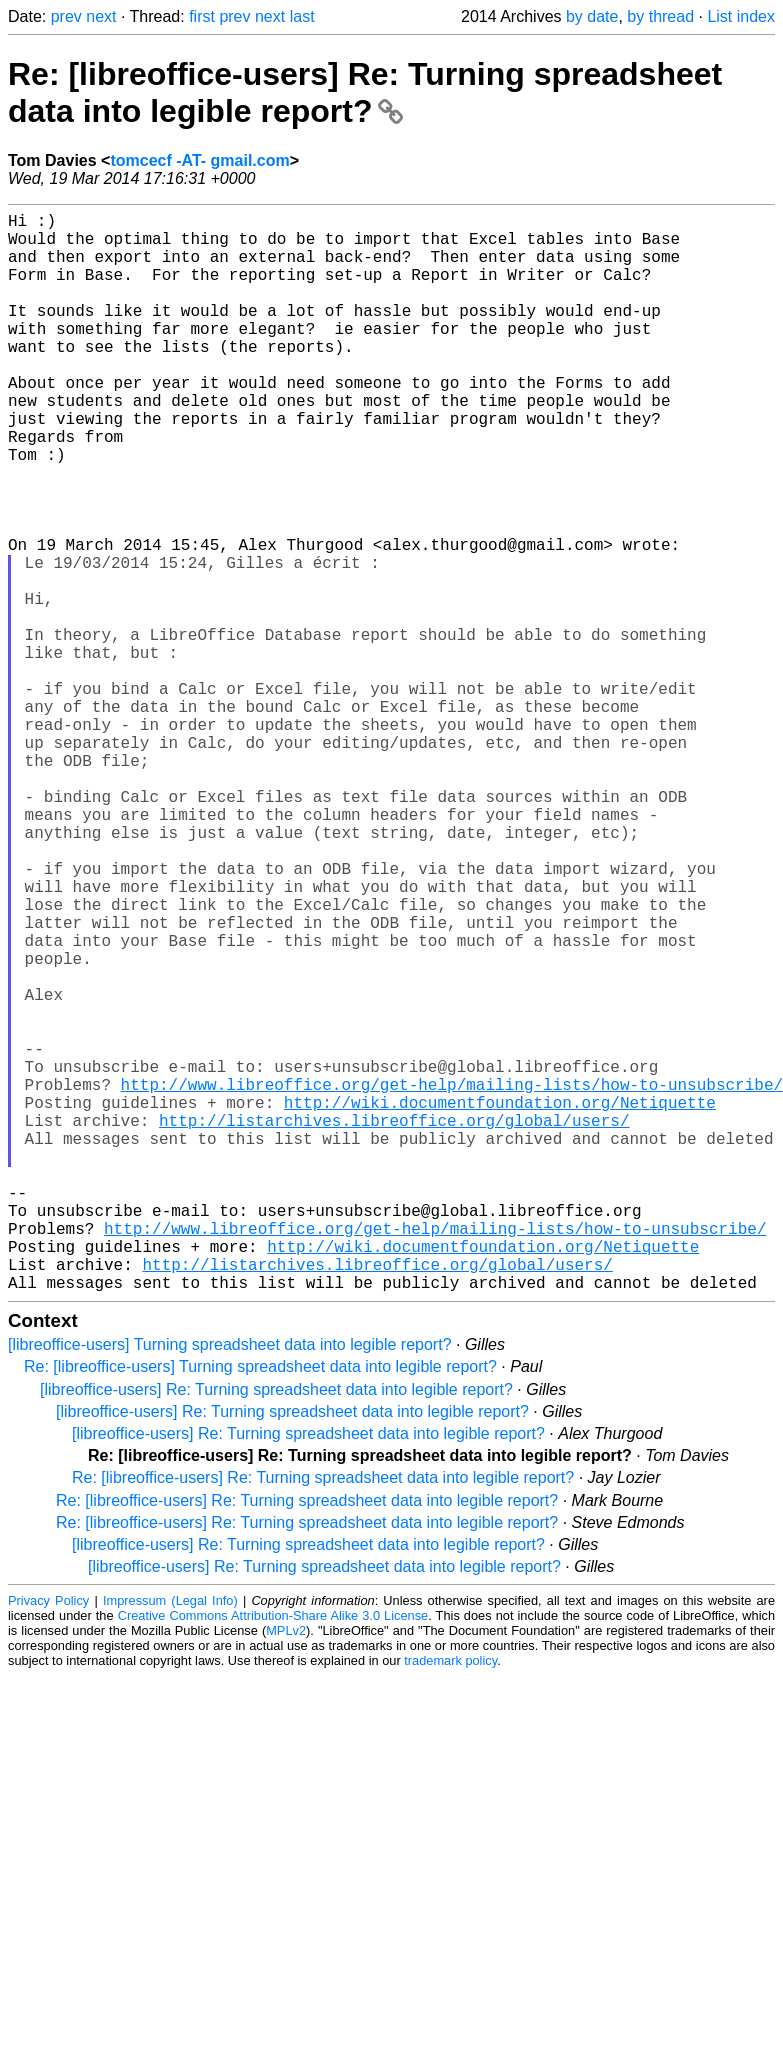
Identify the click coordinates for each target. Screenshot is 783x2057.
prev (66, 16)
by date (592, 16)
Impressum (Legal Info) (170, 1840)
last (302, 16)
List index (741, 16)
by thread (660, 16)
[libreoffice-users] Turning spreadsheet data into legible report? (230, 1584)
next (101, 16)
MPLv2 (286, 1870)
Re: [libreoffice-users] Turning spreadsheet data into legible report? (260, 1606)
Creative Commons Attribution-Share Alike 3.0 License (273, 1855)
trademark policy (450, 1900)
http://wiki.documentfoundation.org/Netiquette (500, 1302)
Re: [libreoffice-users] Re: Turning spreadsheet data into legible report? (365, 92)
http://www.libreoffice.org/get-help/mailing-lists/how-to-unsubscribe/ (435, 1456)
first (202, 16)
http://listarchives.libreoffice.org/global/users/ (394, 1324)
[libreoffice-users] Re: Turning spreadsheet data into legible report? (276, 1629)
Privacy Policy (48, 1840)
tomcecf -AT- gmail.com (199, 160)
